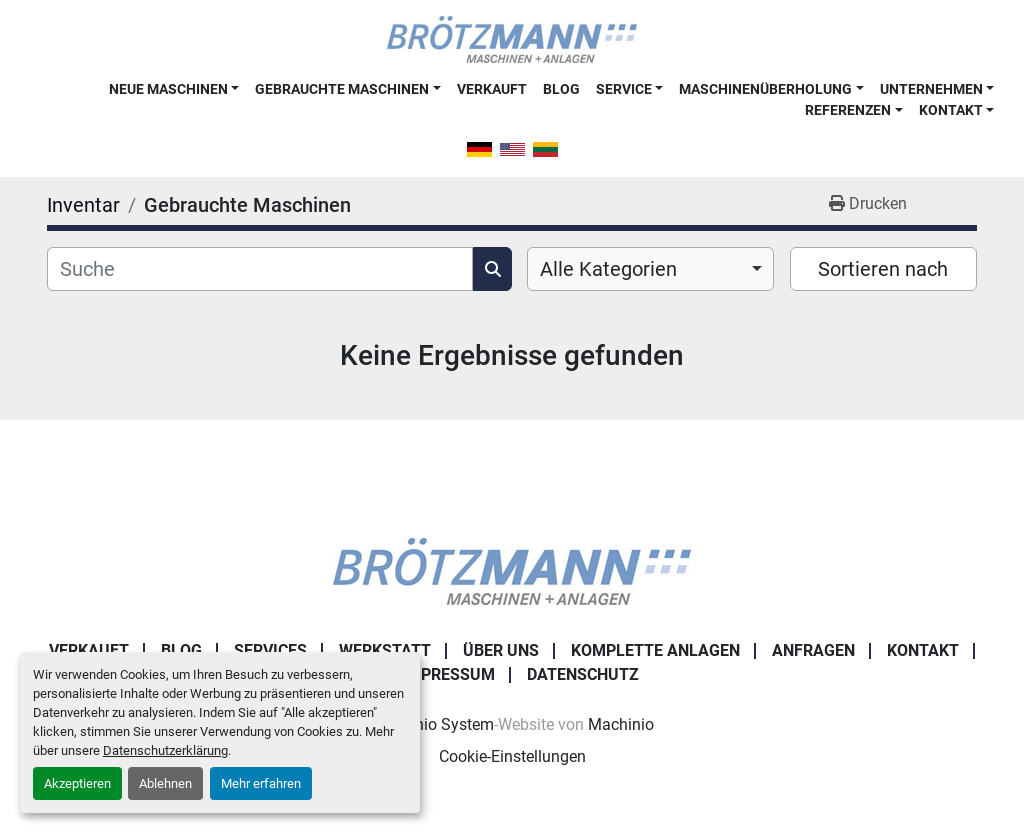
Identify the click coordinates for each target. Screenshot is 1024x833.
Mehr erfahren (261, 783)
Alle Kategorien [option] (608, 269)
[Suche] (260, 269)
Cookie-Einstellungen (512, 756)
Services (270, 650)
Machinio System (432, 724)
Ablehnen (165, 783)
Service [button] (624, 89)
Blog (561, 89)
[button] (174, 89)
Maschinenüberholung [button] (765, 89)
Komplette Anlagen (655, 650)
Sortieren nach (883, 269)
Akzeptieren (77, 783)
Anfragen (813, 650)
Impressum (448, 674)
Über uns (501, 650)
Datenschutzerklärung (165, 750)
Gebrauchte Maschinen (342, 89)
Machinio (621, 724)
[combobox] (650, 269)
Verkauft (492, 89)
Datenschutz (583, 674)
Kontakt (951, 110)
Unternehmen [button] (931, 89)
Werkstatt (385, 650)
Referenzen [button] (848, 110)
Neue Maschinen (168, 89)
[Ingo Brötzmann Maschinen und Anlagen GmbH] (512, 570)
